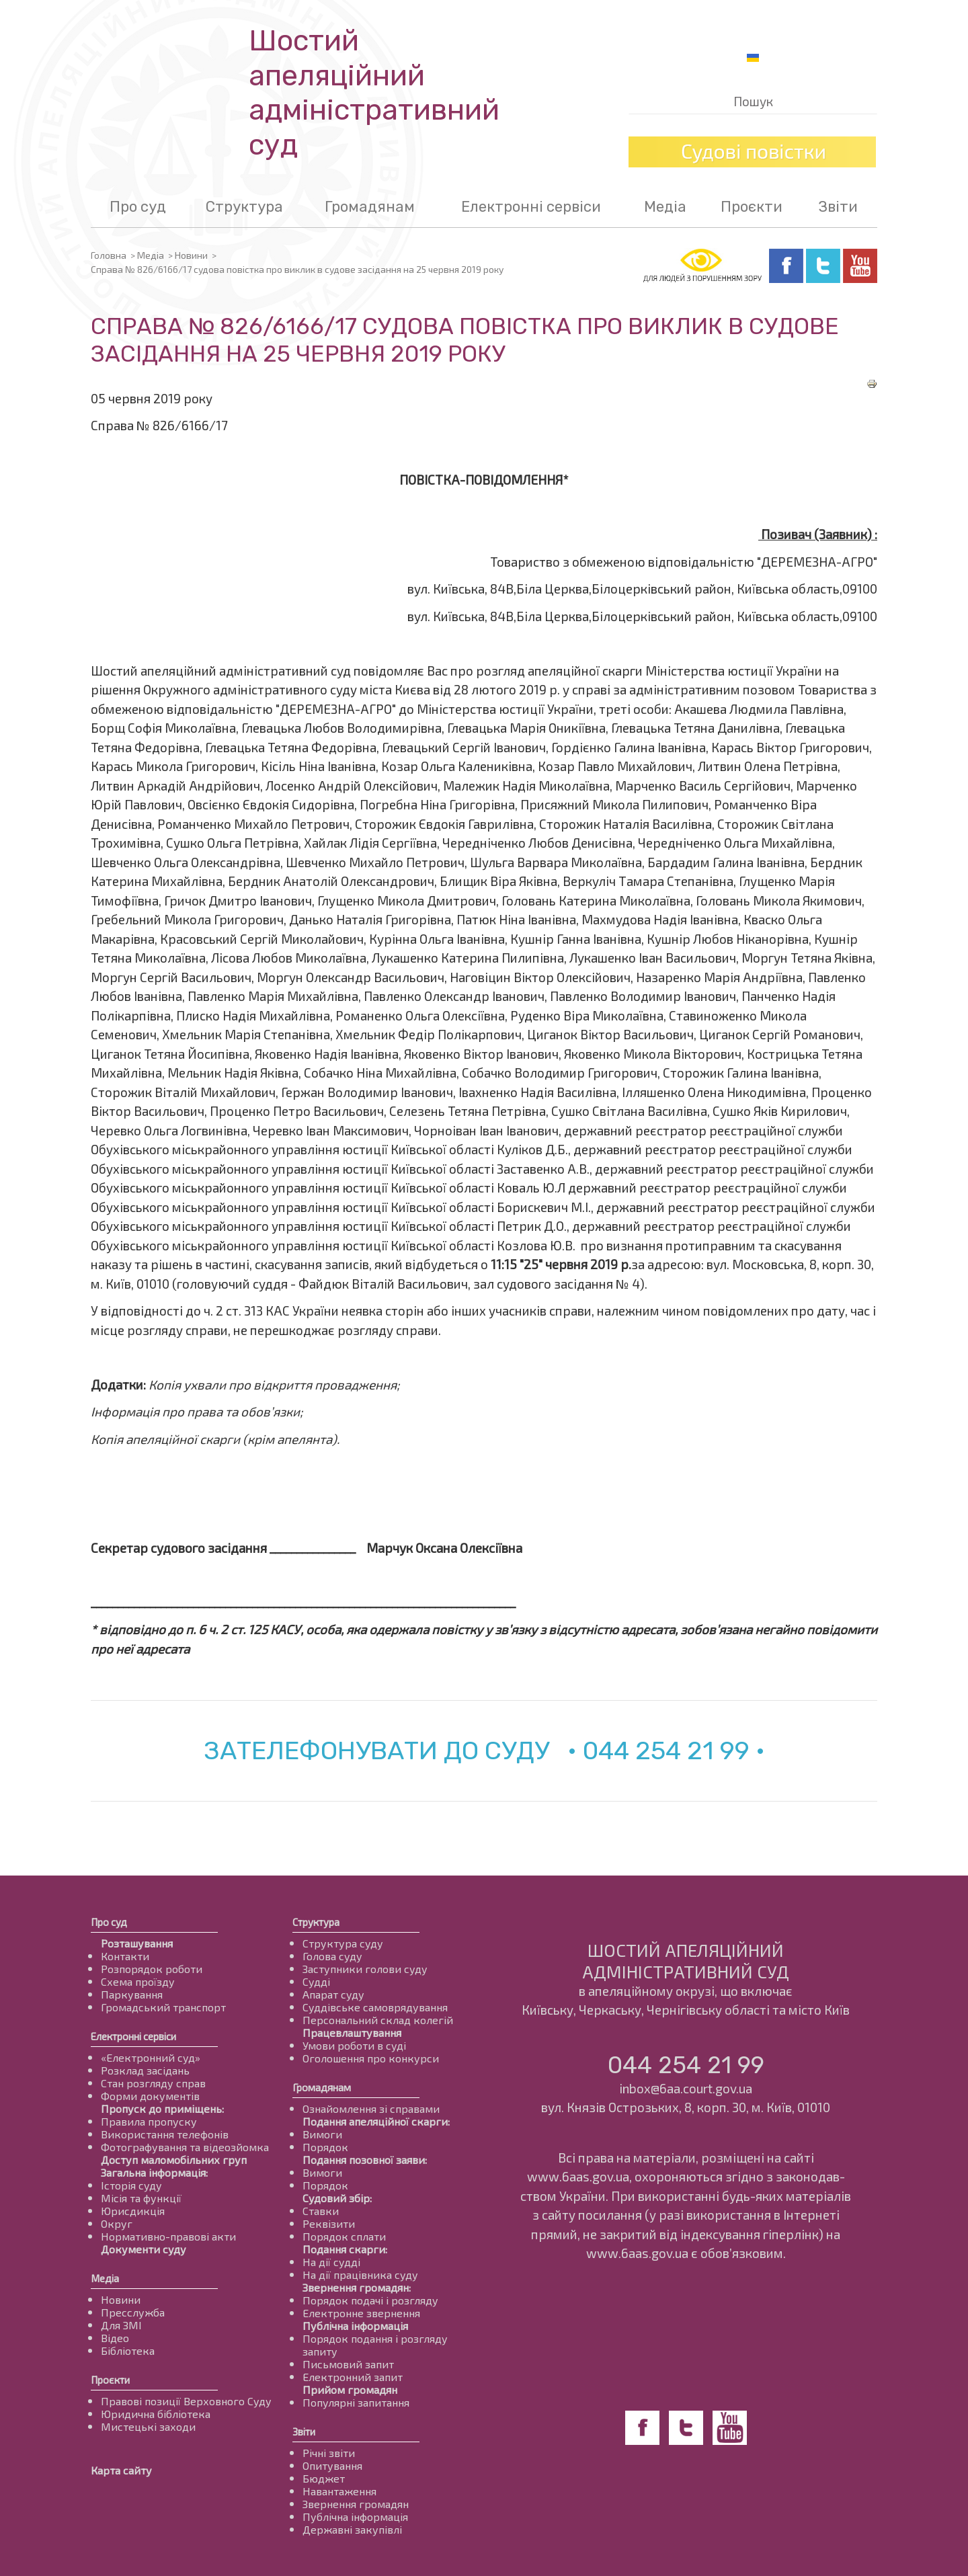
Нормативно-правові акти (168, 2236)
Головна (108, 255)
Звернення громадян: (356, 2287)
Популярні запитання (355, 2402)
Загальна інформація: (154, 2172)
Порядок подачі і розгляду (370, 2300)
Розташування (137, 1943)
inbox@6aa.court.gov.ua (685, 2088)
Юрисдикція (133, 2210)
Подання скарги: (344, 2249)
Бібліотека (128, 2350)
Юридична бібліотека (155, 2413)
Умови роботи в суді (354, 2045)
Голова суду (332, 1955)
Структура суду (342, 1943)
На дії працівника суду (360, 2274)
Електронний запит (352, 2376)
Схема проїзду (138, 1981)
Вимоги (322, 2134)
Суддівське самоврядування (375, 2007)
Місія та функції (141, 2197)
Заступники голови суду (365, 1968)
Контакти (125, 1955)
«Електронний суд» (150, 2057)
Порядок (325, 2146)
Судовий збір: (337, 2197)
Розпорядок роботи (151, 1968)
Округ (116, 2223)
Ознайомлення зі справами (371, 2108)
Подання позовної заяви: (364, 2159)
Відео (115, 2337)
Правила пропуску (149, 2121)
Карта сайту (121, 2470)
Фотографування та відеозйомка (185, 2146)
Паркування (132, 1994)
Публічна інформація (355, 2325)
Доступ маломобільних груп (174, 2159)
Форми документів (150, 2095)
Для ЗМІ (121, 2325)
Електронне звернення (361, 2312)
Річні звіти (328, 2452)
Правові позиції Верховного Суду (186, 2400)
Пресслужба (133, 2312)
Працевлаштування (351, 2032)
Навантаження (339, 2491)
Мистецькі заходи (148, 2426)
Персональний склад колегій (377, 2019)
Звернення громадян (355, 2503)
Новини (191, 255)
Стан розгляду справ (153, 2083)
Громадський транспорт (163, 2007)
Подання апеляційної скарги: (376, 2121)
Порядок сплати (344, 2236)
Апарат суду (333, 1994)
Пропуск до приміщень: (162, 2108)
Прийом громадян (349, 2389)
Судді (316, 1981)
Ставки (320, 2210)
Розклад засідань (145, 2070)
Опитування (332, 2465)
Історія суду (131, 2185)
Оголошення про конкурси (370, 2058)
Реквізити (328, 2223)
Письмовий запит (348, 2364)
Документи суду (143, 2249)
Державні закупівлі (352, 2529)
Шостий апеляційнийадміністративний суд (374, 93)
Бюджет (323, 2478)
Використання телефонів (165, 2134)
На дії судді (331, 2261)
